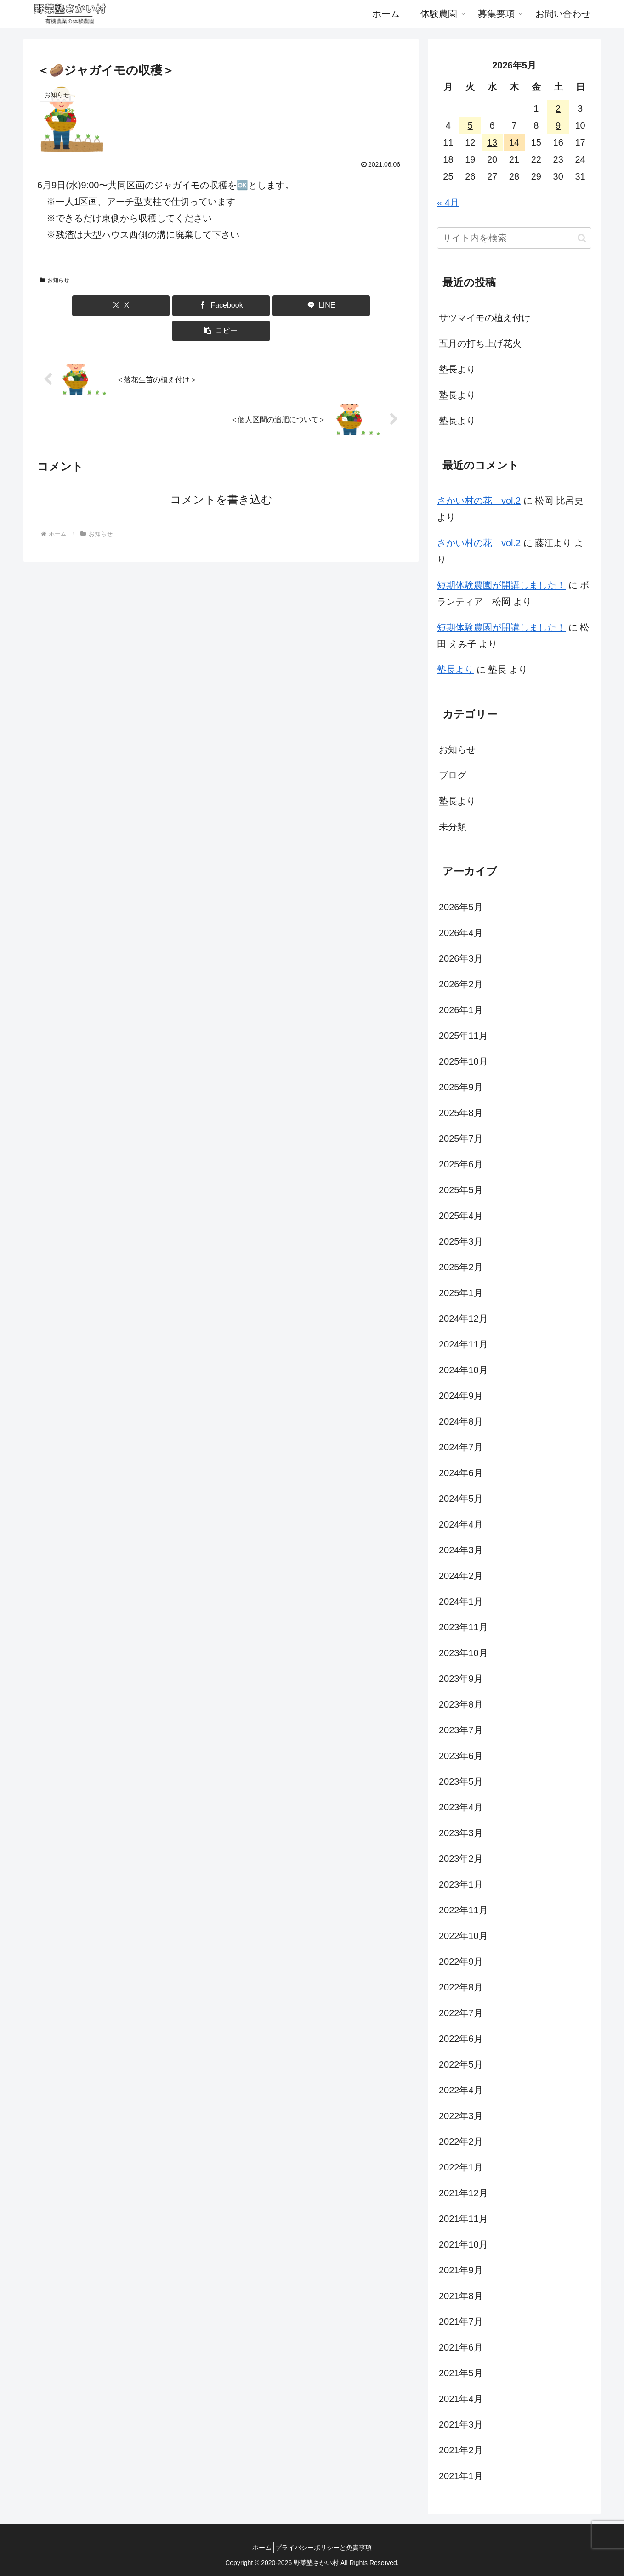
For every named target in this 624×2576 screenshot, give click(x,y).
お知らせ (54, 280)
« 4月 (448, 202)
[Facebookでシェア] (190, 305)
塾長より (457, 369)
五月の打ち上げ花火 (480, 343)
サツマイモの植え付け (485, 318)
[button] (313, 305)
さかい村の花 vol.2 (479, 501)
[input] (514, 238)
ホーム (259, 2547)
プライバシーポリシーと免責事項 (326, 2547)
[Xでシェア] (128, 305)
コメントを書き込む (221, 474)
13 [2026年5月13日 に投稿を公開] (492, 142)
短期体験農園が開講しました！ (501, 585)
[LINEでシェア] (251, 305)
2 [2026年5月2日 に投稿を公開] (558, 108)
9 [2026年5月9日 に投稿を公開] (558, 125)
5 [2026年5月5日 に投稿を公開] (470, 125)
